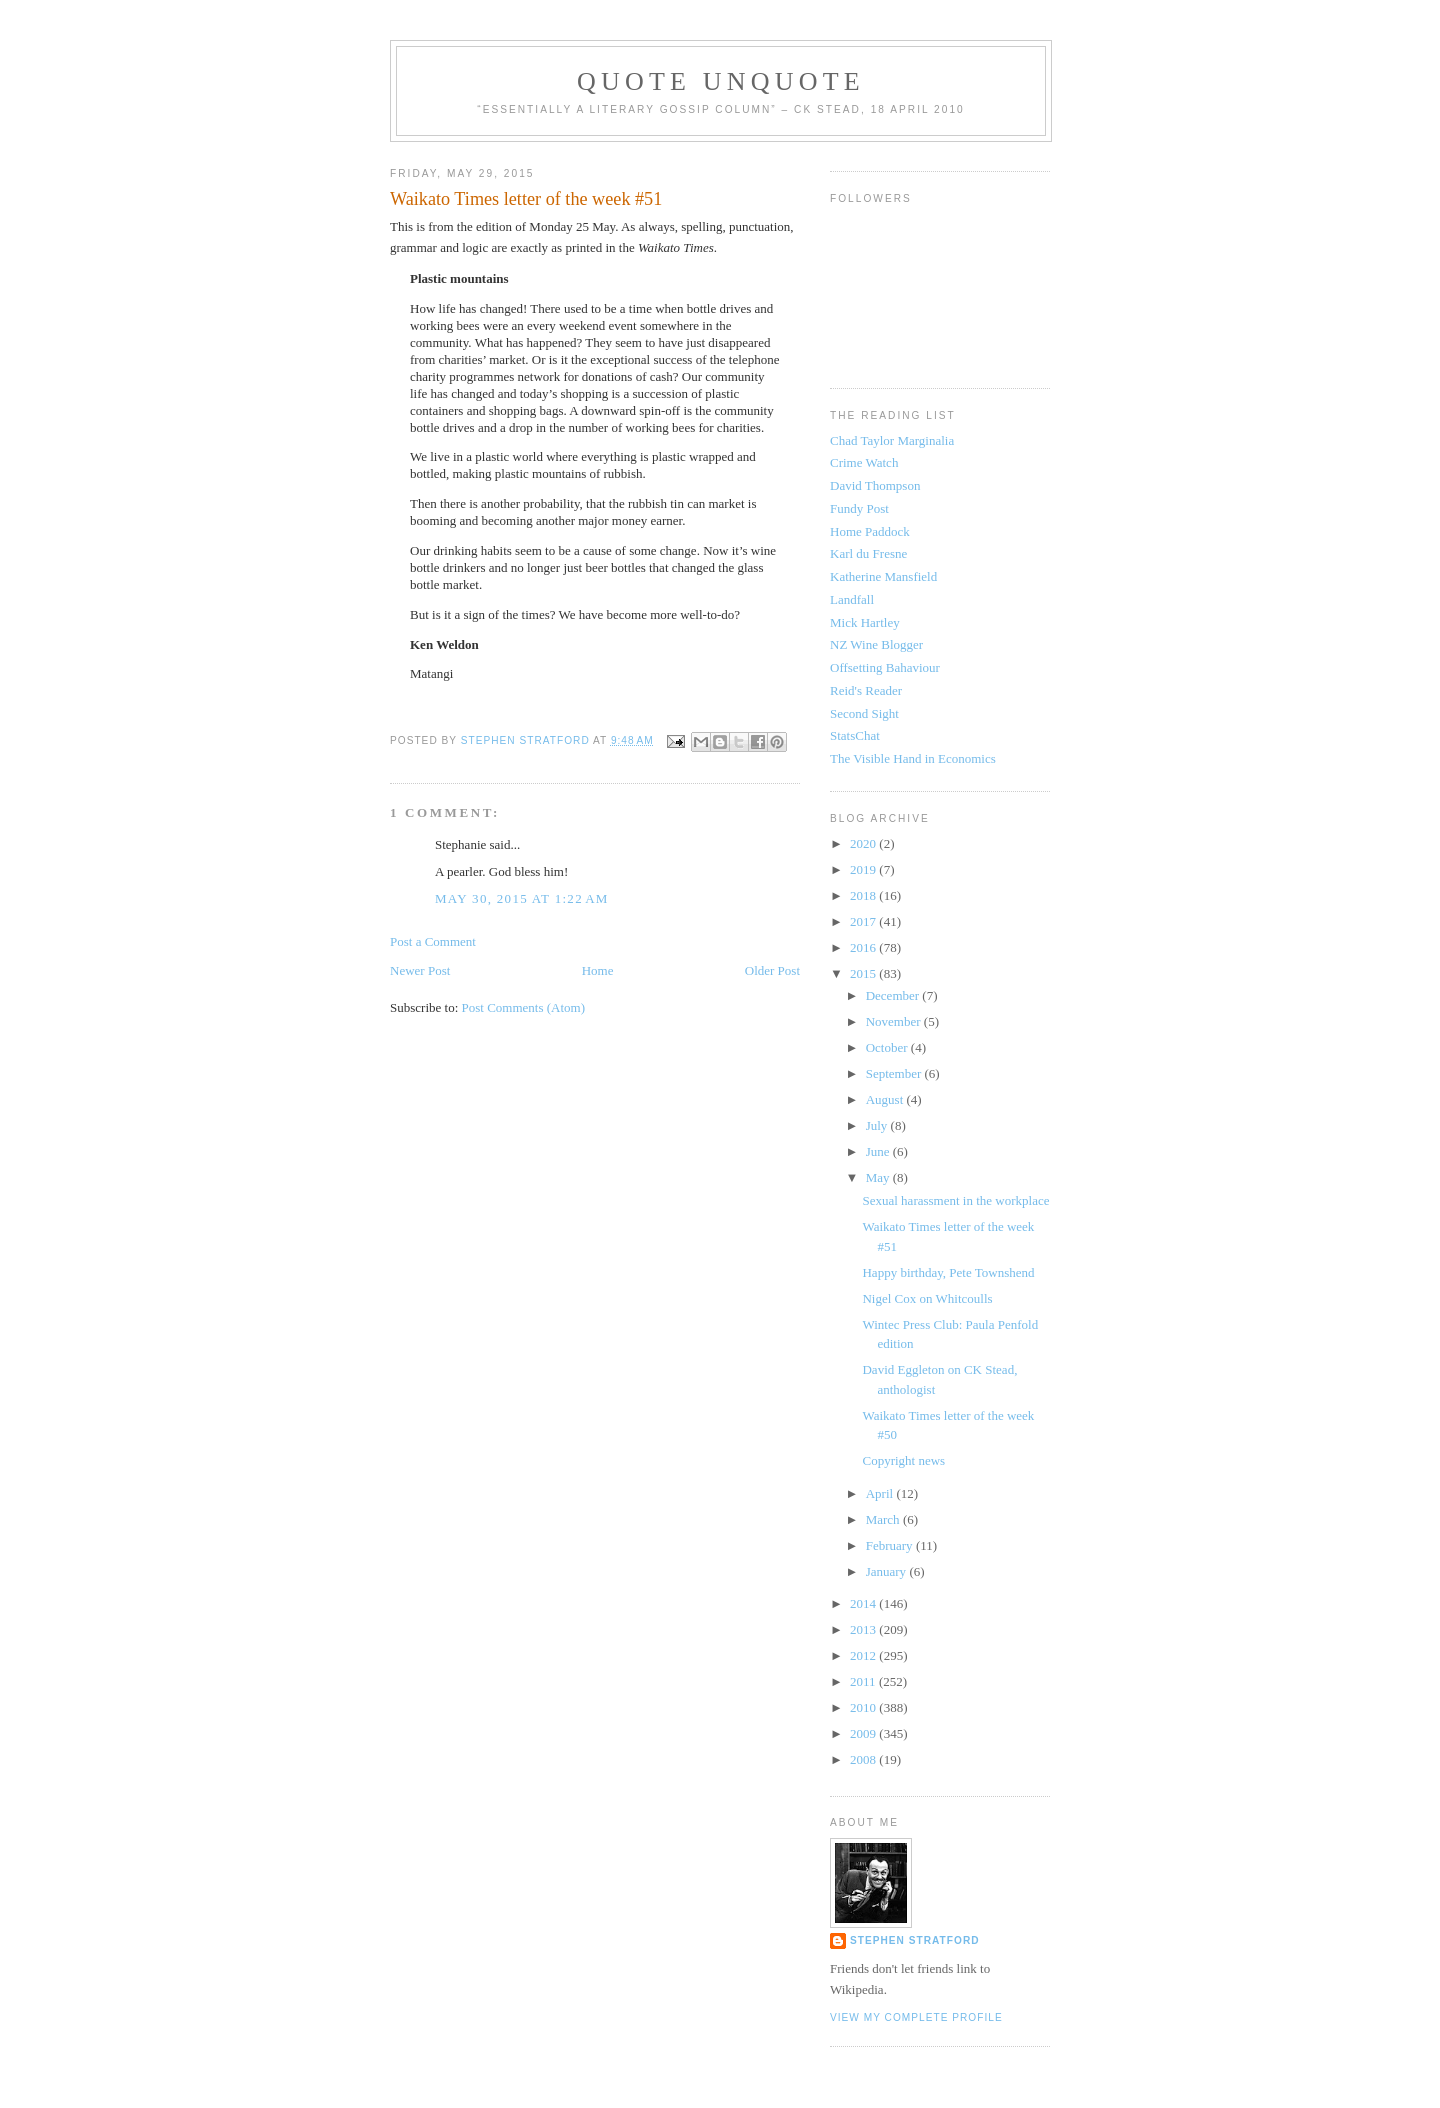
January (888, 1571)
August (886, 1099)
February (891, 1545)
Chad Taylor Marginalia (892, 440)
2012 (864, 1655)
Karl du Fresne (868, 553)
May (879, 1177)
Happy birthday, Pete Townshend (948, 1272)
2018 (864, 895)
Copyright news (903, 1460)
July (878, 1125)
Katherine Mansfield (883, 576)
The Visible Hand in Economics (913, 758)
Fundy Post (859, 508)
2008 (864, 1759)
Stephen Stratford (915, 1940)
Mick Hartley (865, 622)
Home (598, 970)
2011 (864, 1681)
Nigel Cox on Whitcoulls (927, 1298)
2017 (864, 921)
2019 (864, 869)
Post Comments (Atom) (524, 1007)
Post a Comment (433, 941)
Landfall (852, 599)
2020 (864, 843)
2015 (864, 973)
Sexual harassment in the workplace (955, 1200)
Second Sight (864, 713)
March (884, 1519)
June (879, 1151)
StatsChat (855, 735)
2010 (864, 1707)
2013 (864, 1629)
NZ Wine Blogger (876, 644)
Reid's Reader (866, 690)
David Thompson (875, 485)
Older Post (772, 970)
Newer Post (420, 970)
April (881, 1493)
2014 (864, 1603)
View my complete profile (916, 2017)
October (888, 1047)
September (895, 1073)
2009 (864, 1733)
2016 (864, 947)
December (894, 995)
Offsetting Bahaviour (885, 667)
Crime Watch (864, 462)
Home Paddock (870, 531)
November (895, 1021)
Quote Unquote (721, 81)
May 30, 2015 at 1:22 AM (522, 898)
